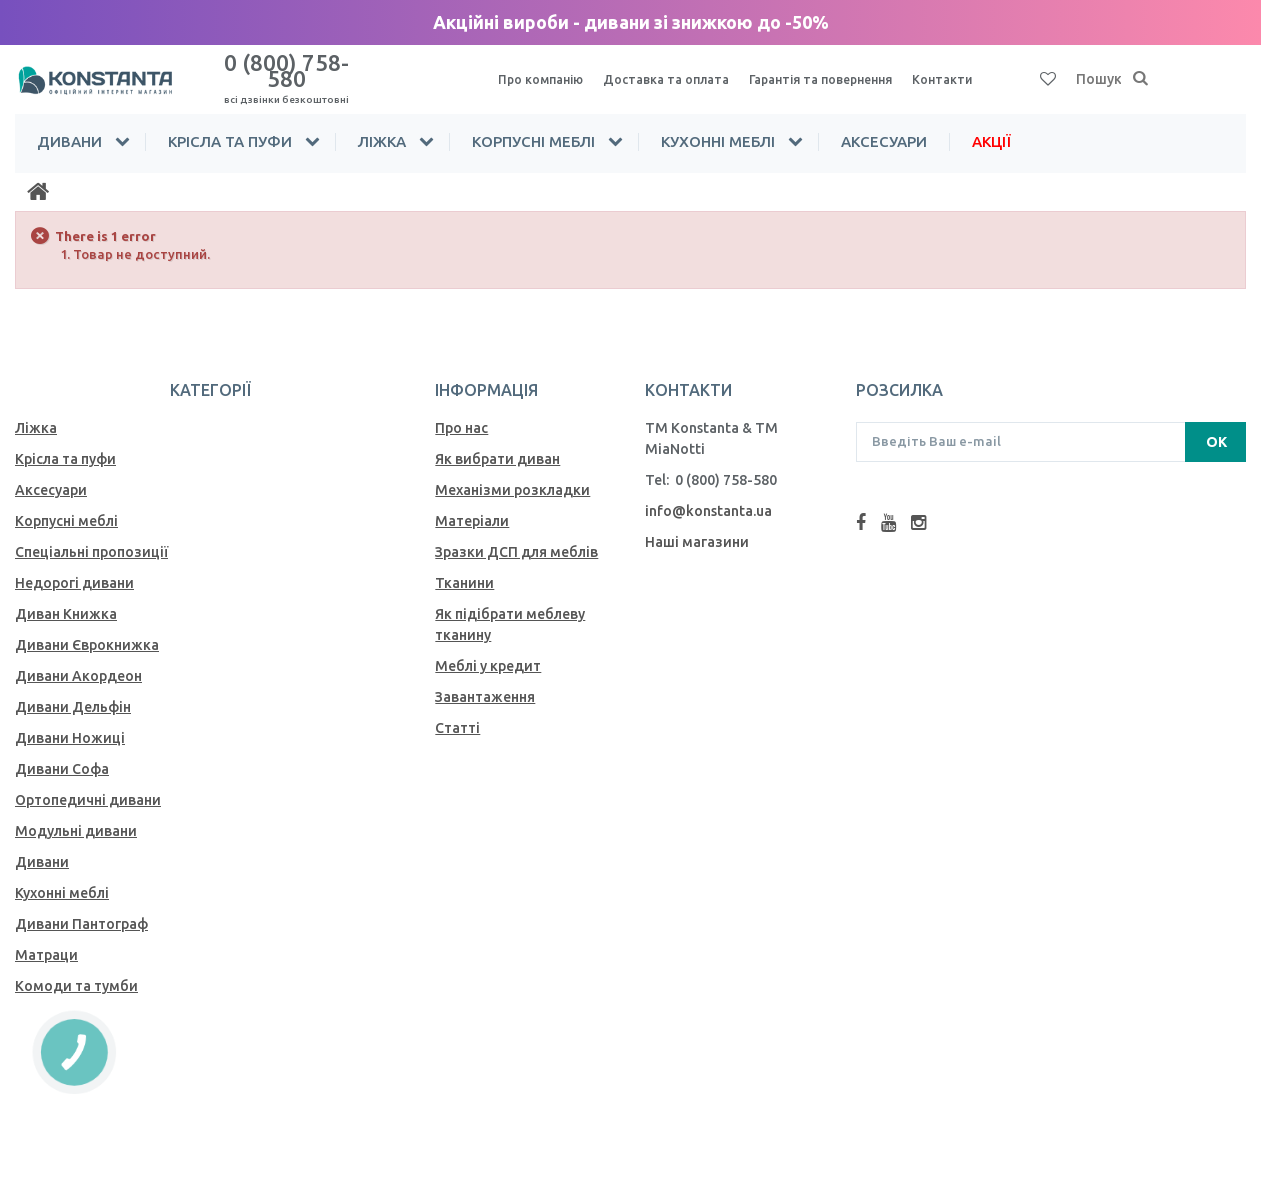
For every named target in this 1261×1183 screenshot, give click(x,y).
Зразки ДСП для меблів (516, 534)
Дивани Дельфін (73, 689)
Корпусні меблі (533, 123)
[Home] (38, 174)
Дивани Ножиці (70, 720)
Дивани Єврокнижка (87, 627)
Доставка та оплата (677, 71)
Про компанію (544, 71)
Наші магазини (697, 524)
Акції (991, 123)
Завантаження (485, 679)
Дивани (69, 123)
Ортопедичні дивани (88, 782)
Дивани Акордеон (78, 658)
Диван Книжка (66, 596)
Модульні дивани (76, 813)
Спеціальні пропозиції (91, 534)
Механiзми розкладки (512, 472)
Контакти (976, 71)
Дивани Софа (62, 751)
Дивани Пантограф (81, 906)
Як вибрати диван (497, 441)
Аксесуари (884, 123)
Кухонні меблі (718, 123)
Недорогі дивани (74, 565)
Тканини (464, 565)
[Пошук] (1141, 71)
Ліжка (382, 123)
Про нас (461, 410)
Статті (457, 710)
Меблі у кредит (488, 648)
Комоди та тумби (76, 968)
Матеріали (472, 503)
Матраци (46, 937)
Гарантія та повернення (845, 71)
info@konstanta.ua (708, 493)
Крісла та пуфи (230, 123)
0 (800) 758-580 (287, 69)
